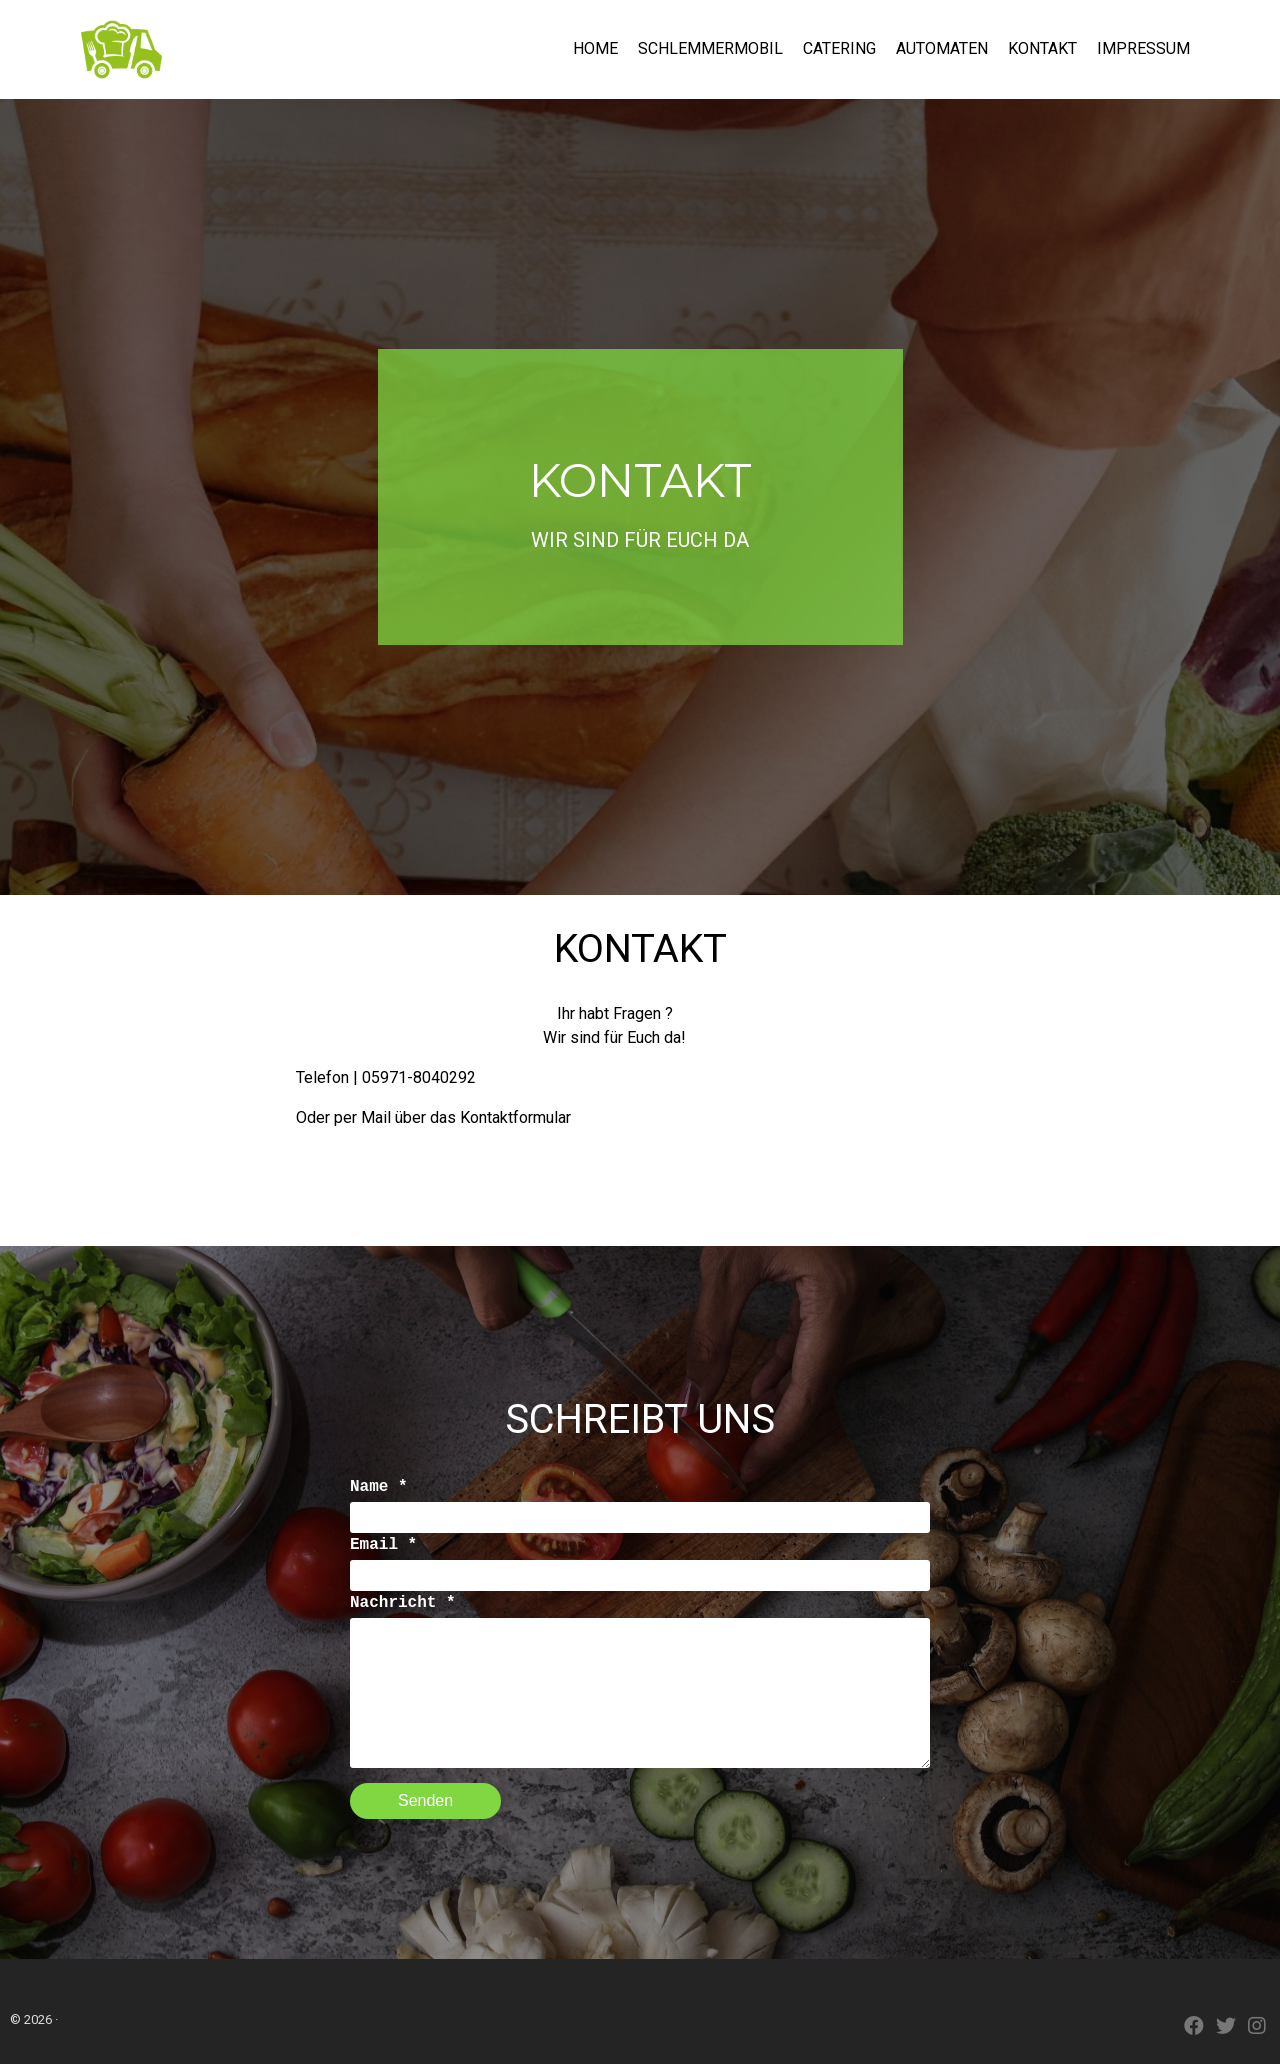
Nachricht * (403, 1603)
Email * (383, 1545)
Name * (379, 1487)
